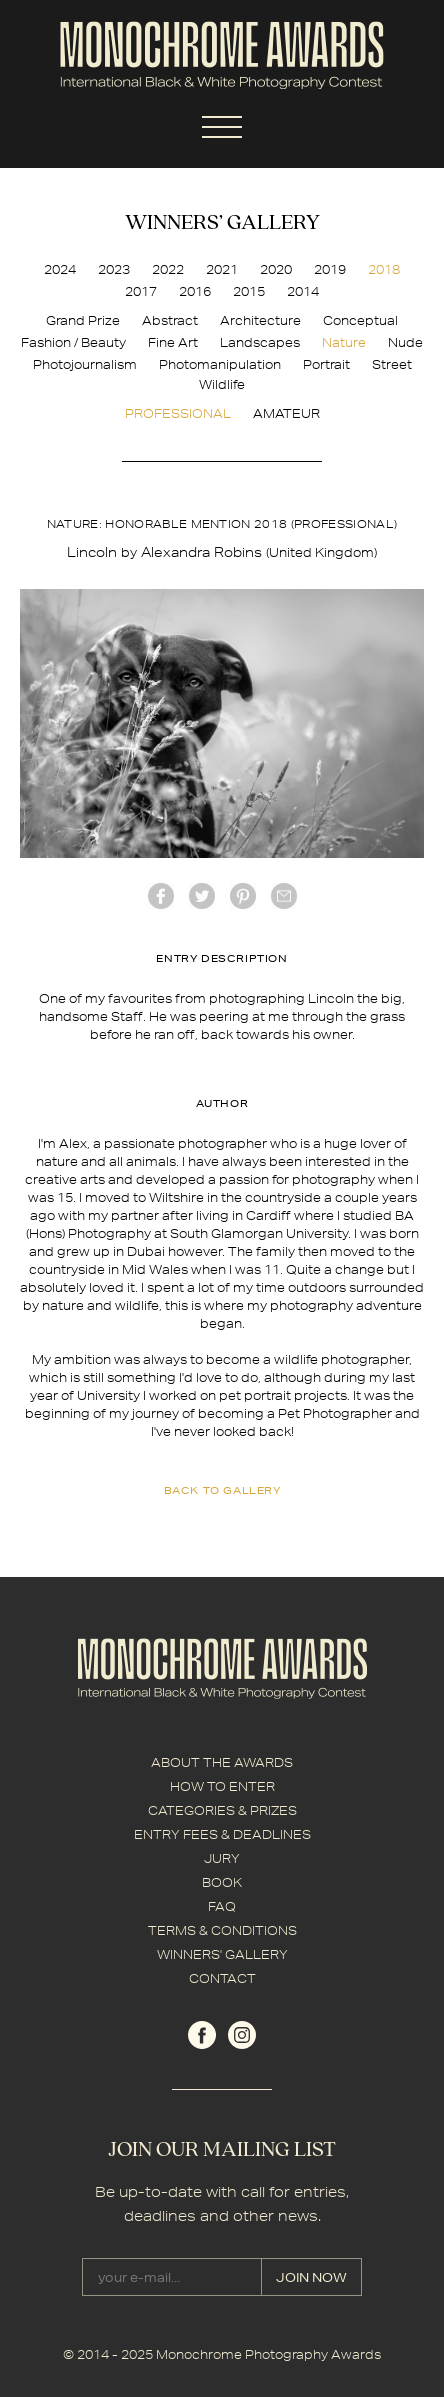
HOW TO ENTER (222, 1786)
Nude (405, 342)
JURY (222, 1858)
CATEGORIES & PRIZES (222, 1810)
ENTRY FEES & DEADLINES (222, 1834)
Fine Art (173, 342)
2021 (222, 269)
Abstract (170, 320)
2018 (384, 269)
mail (284, 896)
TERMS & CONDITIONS (222, 1930)
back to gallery (222, 1490)
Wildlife (222, 384)
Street (392, 364)
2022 (168, 269)
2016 (195, 291)
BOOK (222, 1882)
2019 (330, 269)
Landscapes (260, 342)
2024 (60, 269)
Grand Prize (83, 320)
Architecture (260, 320)
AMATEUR (286, 413)
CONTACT (222, 1978)
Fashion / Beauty (73, 342)
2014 (303, 291)
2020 (276, 269)
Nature (344, 342)
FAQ (222, 1906)
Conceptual (360, 320)
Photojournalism (85, 364)
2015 (249, 291)
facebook (161, 896)
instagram (242, 2035)
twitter (202, 896)
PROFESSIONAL (178, 413)
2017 (141, 291)
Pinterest (243, 896)
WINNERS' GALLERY (222, 1954)
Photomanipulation (220, 364)
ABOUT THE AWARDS (222, 1762)
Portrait (326, 364)
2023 (114, 269)
